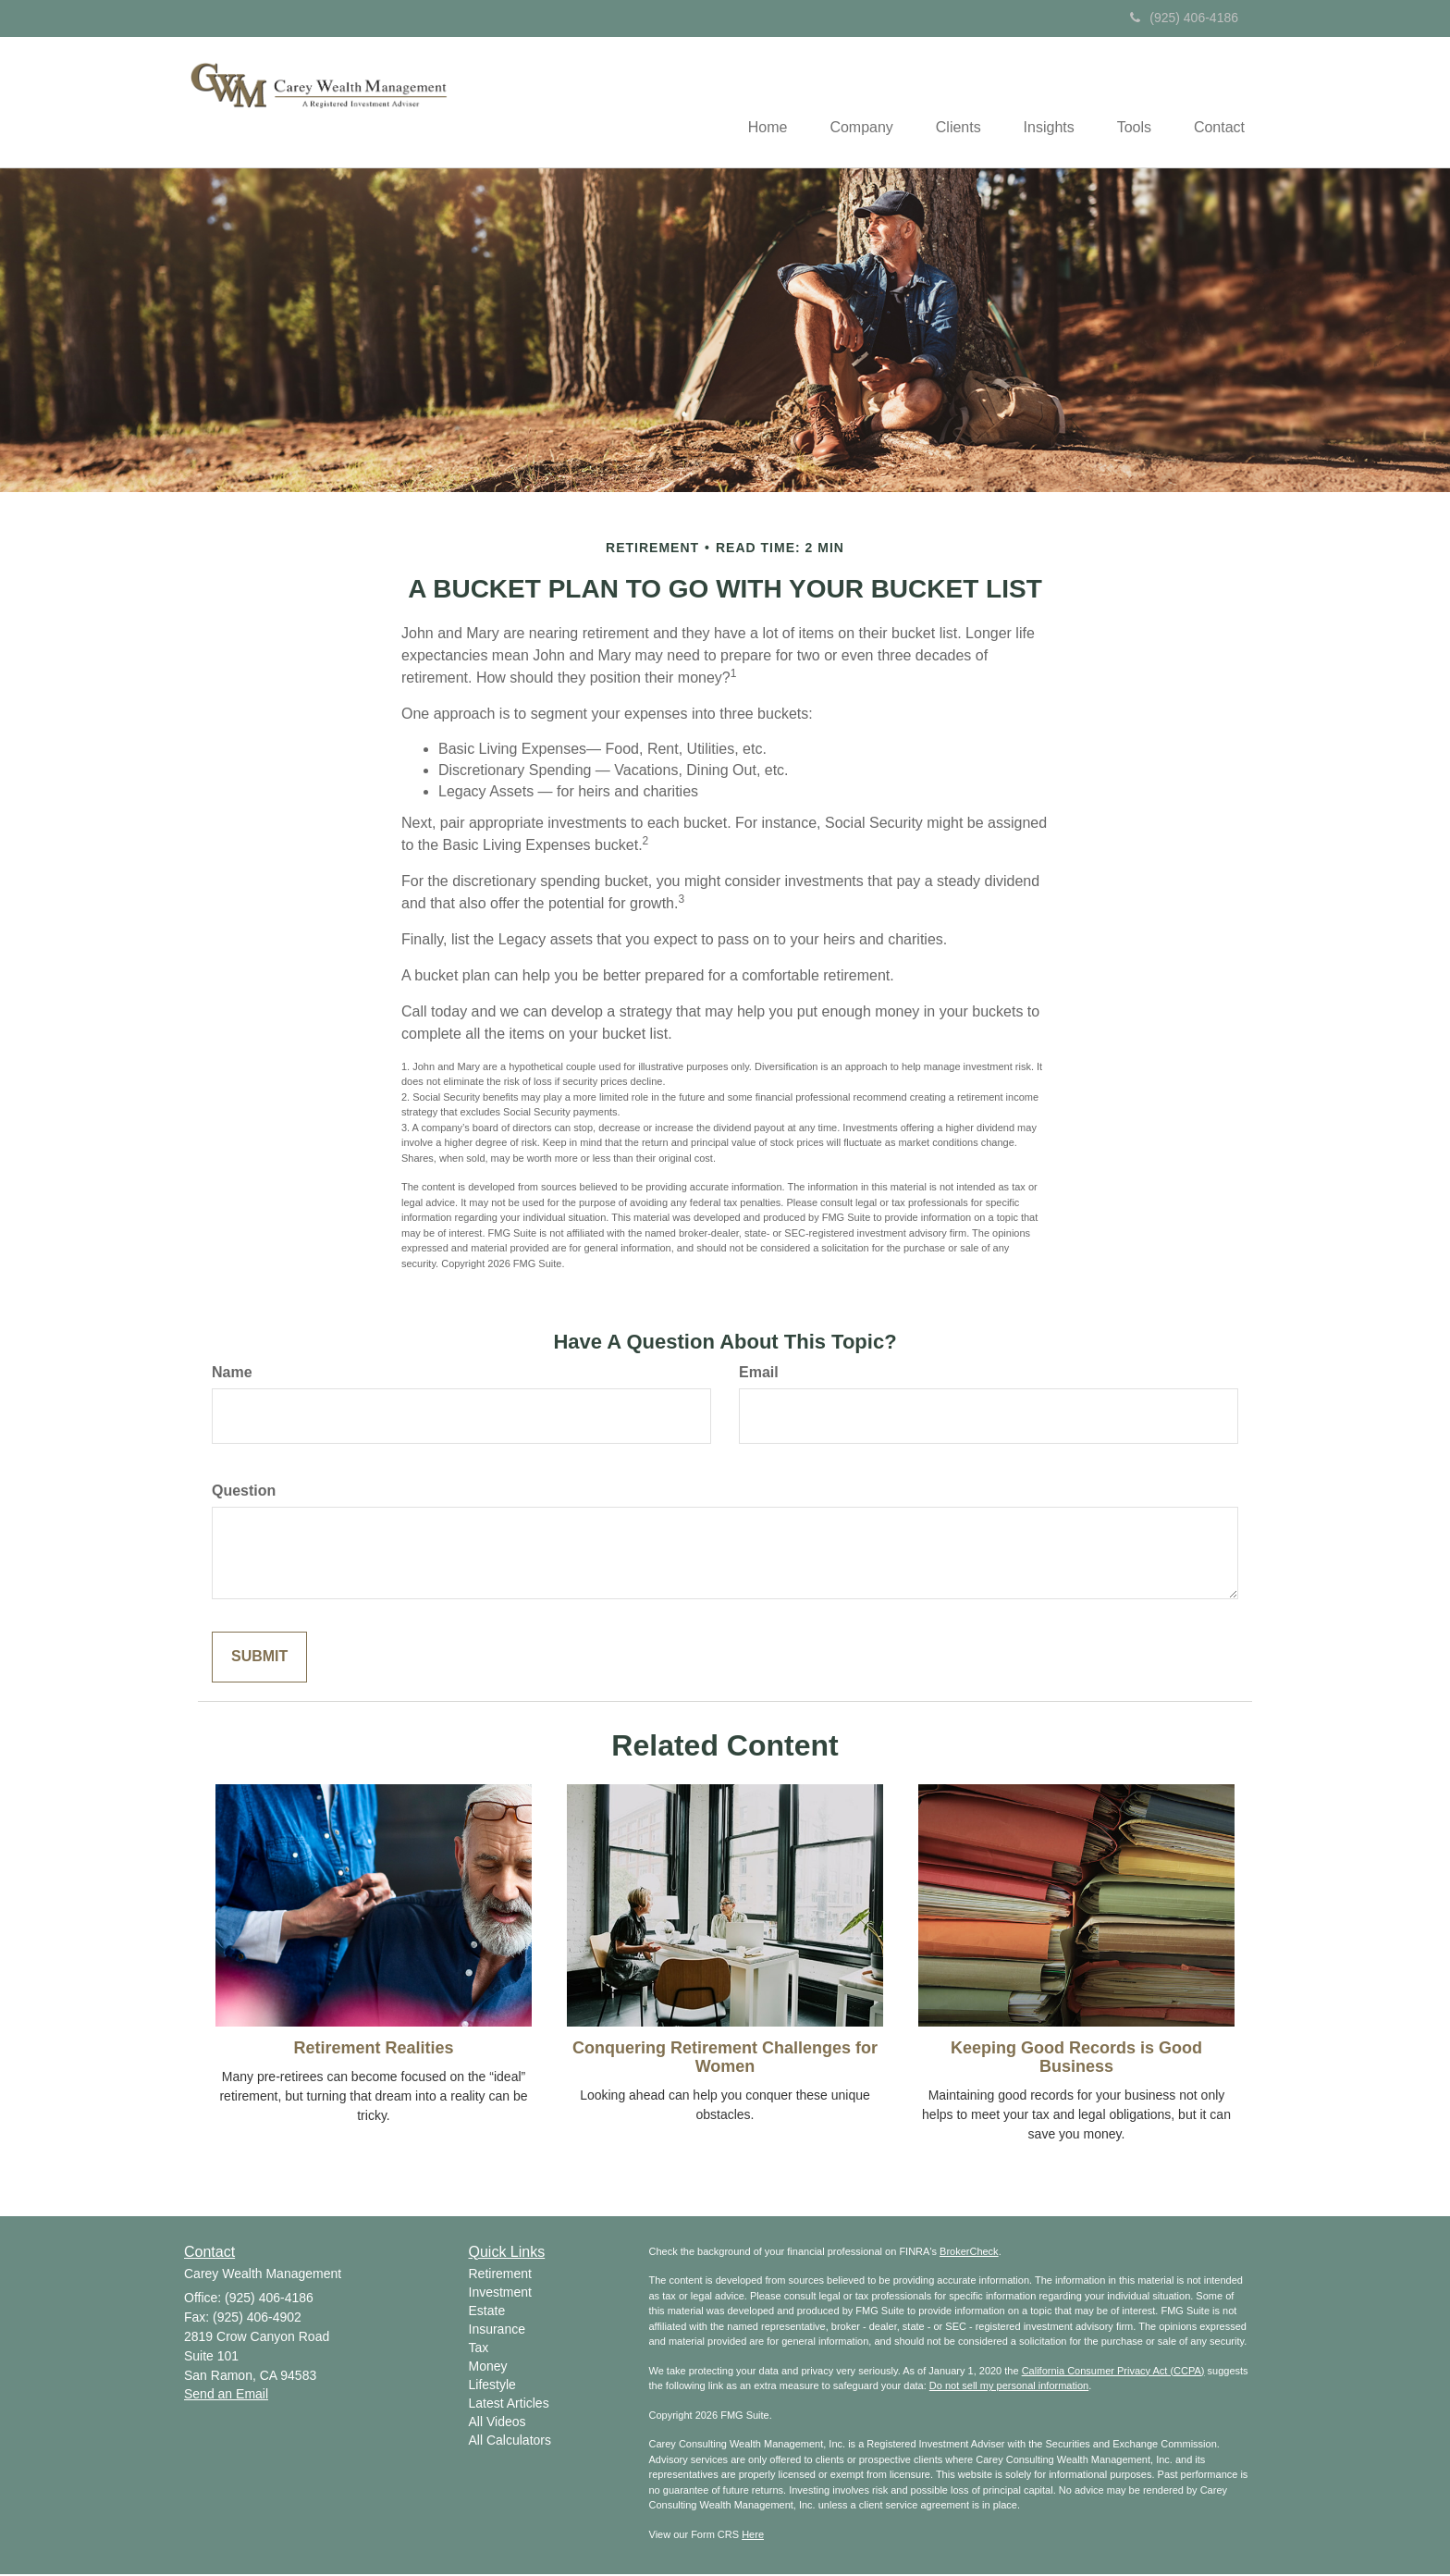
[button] (844, 103)
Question (244, 1492)
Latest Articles (509, 2404)
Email (759, 1374)
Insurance (497, 2330)
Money (488, 2367)
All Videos (497, 2423)
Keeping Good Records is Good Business (1076, 2058)
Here (753, 2535)
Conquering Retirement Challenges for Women (725, 2058)
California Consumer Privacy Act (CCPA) (1113, 2371)
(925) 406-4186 (1184, 17)
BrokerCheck (969, 2252)
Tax (479, 2349)
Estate (487, 2312)
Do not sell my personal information (1008, 2387)
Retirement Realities (373, 2049)
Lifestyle (492, 2386)
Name (232, 1374)
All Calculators (510, 2441)
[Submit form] (259, 1658)
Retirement (500, 2275)
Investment (500, 2293)
